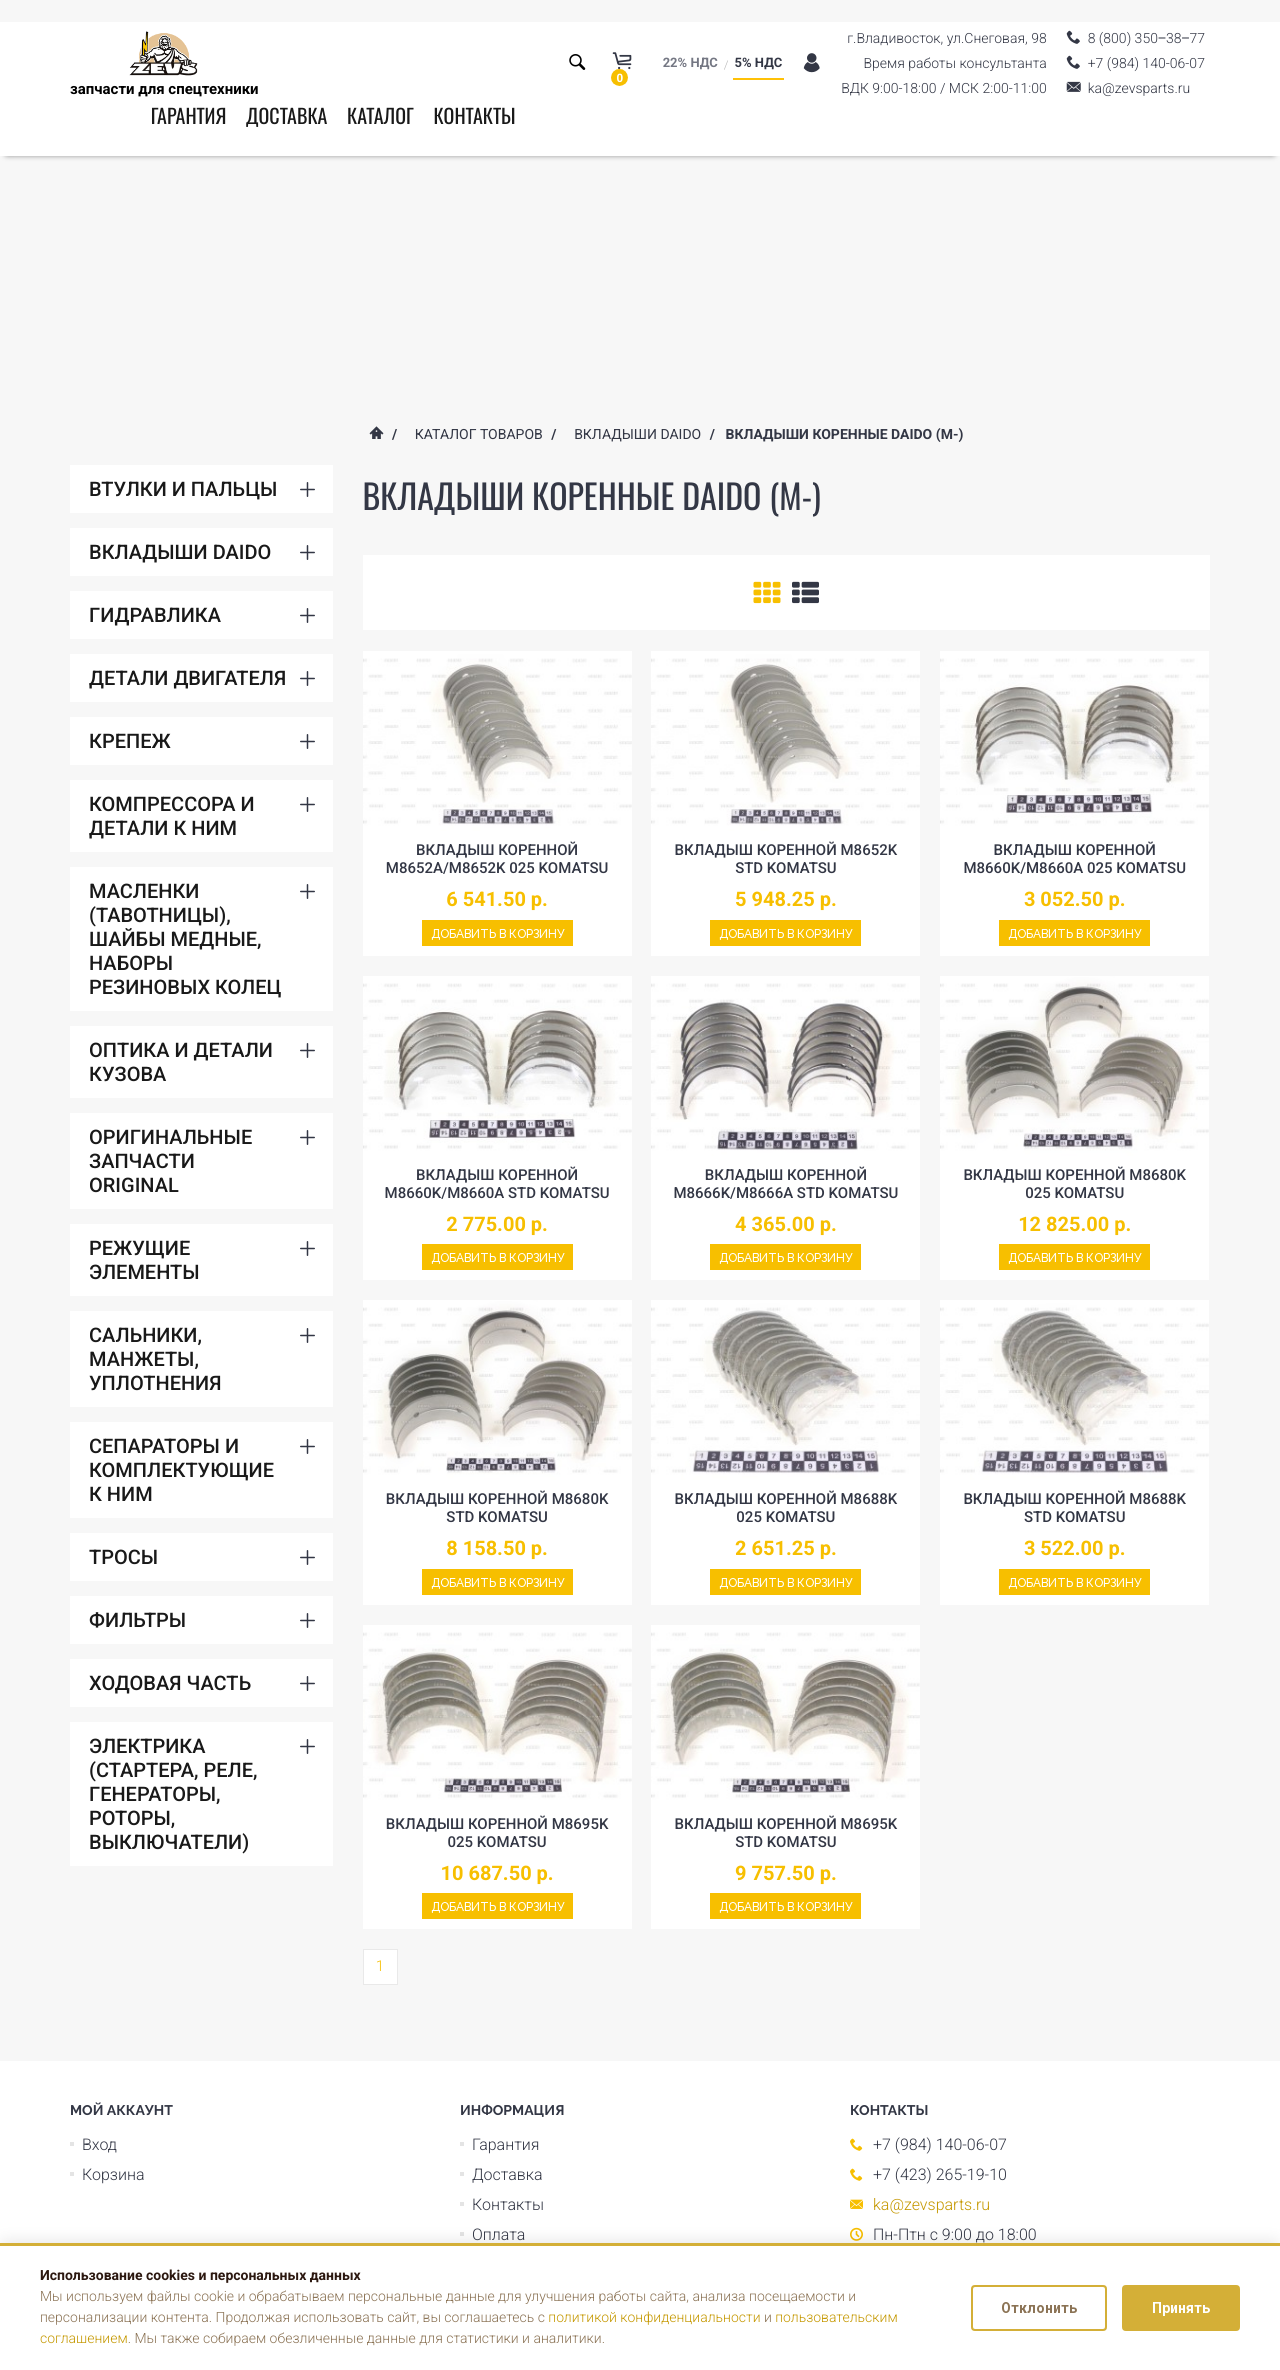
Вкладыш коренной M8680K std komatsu (497, 1508)
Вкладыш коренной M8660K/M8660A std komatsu (497, 1184)
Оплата (498, 2234)
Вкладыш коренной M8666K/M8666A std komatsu (785, 1184)
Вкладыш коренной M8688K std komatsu (1074, 1508)
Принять (1181, 2308)
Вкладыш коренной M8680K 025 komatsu (1074, 1184)
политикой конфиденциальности (654, 2318)
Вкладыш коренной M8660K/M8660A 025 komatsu (1074, 859)
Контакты (474, 115)
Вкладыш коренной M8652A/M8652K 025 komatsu (497, 859)
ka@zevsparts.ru (931, 2204)
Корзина (113, 2174)
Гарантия (189, 115)
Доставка (286, 115)
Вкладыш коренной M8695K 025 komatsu (497, 1833)
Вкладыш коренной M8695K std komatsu (786, 1833)
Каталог (380, 115)
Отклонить (1039, 2308)
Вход (99, 2144)
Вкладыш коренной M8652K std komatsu (786, 859)
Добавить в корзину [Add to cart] (497, 934)
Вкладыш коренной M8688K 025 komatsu (786, 1508)
